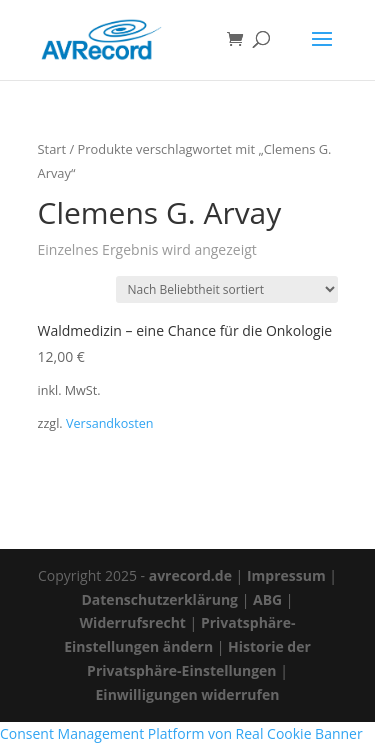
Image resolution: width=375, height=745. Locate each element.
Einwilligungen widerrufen (188, 694)
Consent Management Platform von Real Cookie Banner (181, 733)
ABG (267, 599)
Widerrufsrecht (133, 622)
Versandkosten (110, 423)
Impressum (286, 575)
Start (52, 149)
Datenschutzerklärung (159, 599)
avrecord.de (190, 575)
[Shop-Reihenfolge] (227, 289)
